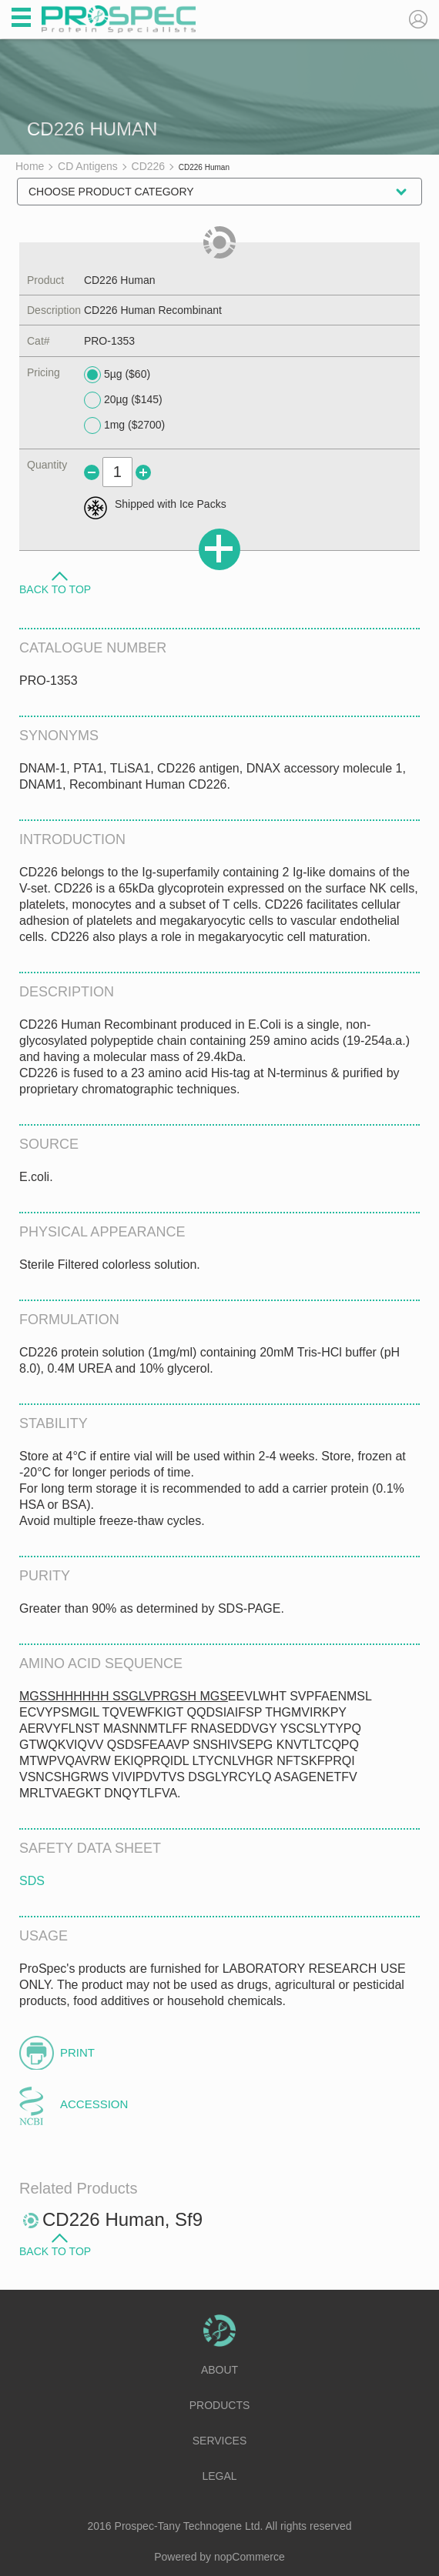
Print (77, 2052)
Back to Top (55, 589)
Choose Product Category (111, 191)
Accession (94, 2104)
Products (219, 2405)
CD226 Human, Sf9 (122, 2219)
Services (220, 2440)
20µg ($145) (123, 400)
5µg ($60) (117, 374)
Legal (219, 2476)
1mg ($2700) (124, 425)
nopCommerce (249, 2557)
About (219, 2370)
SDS (32, 1880)
